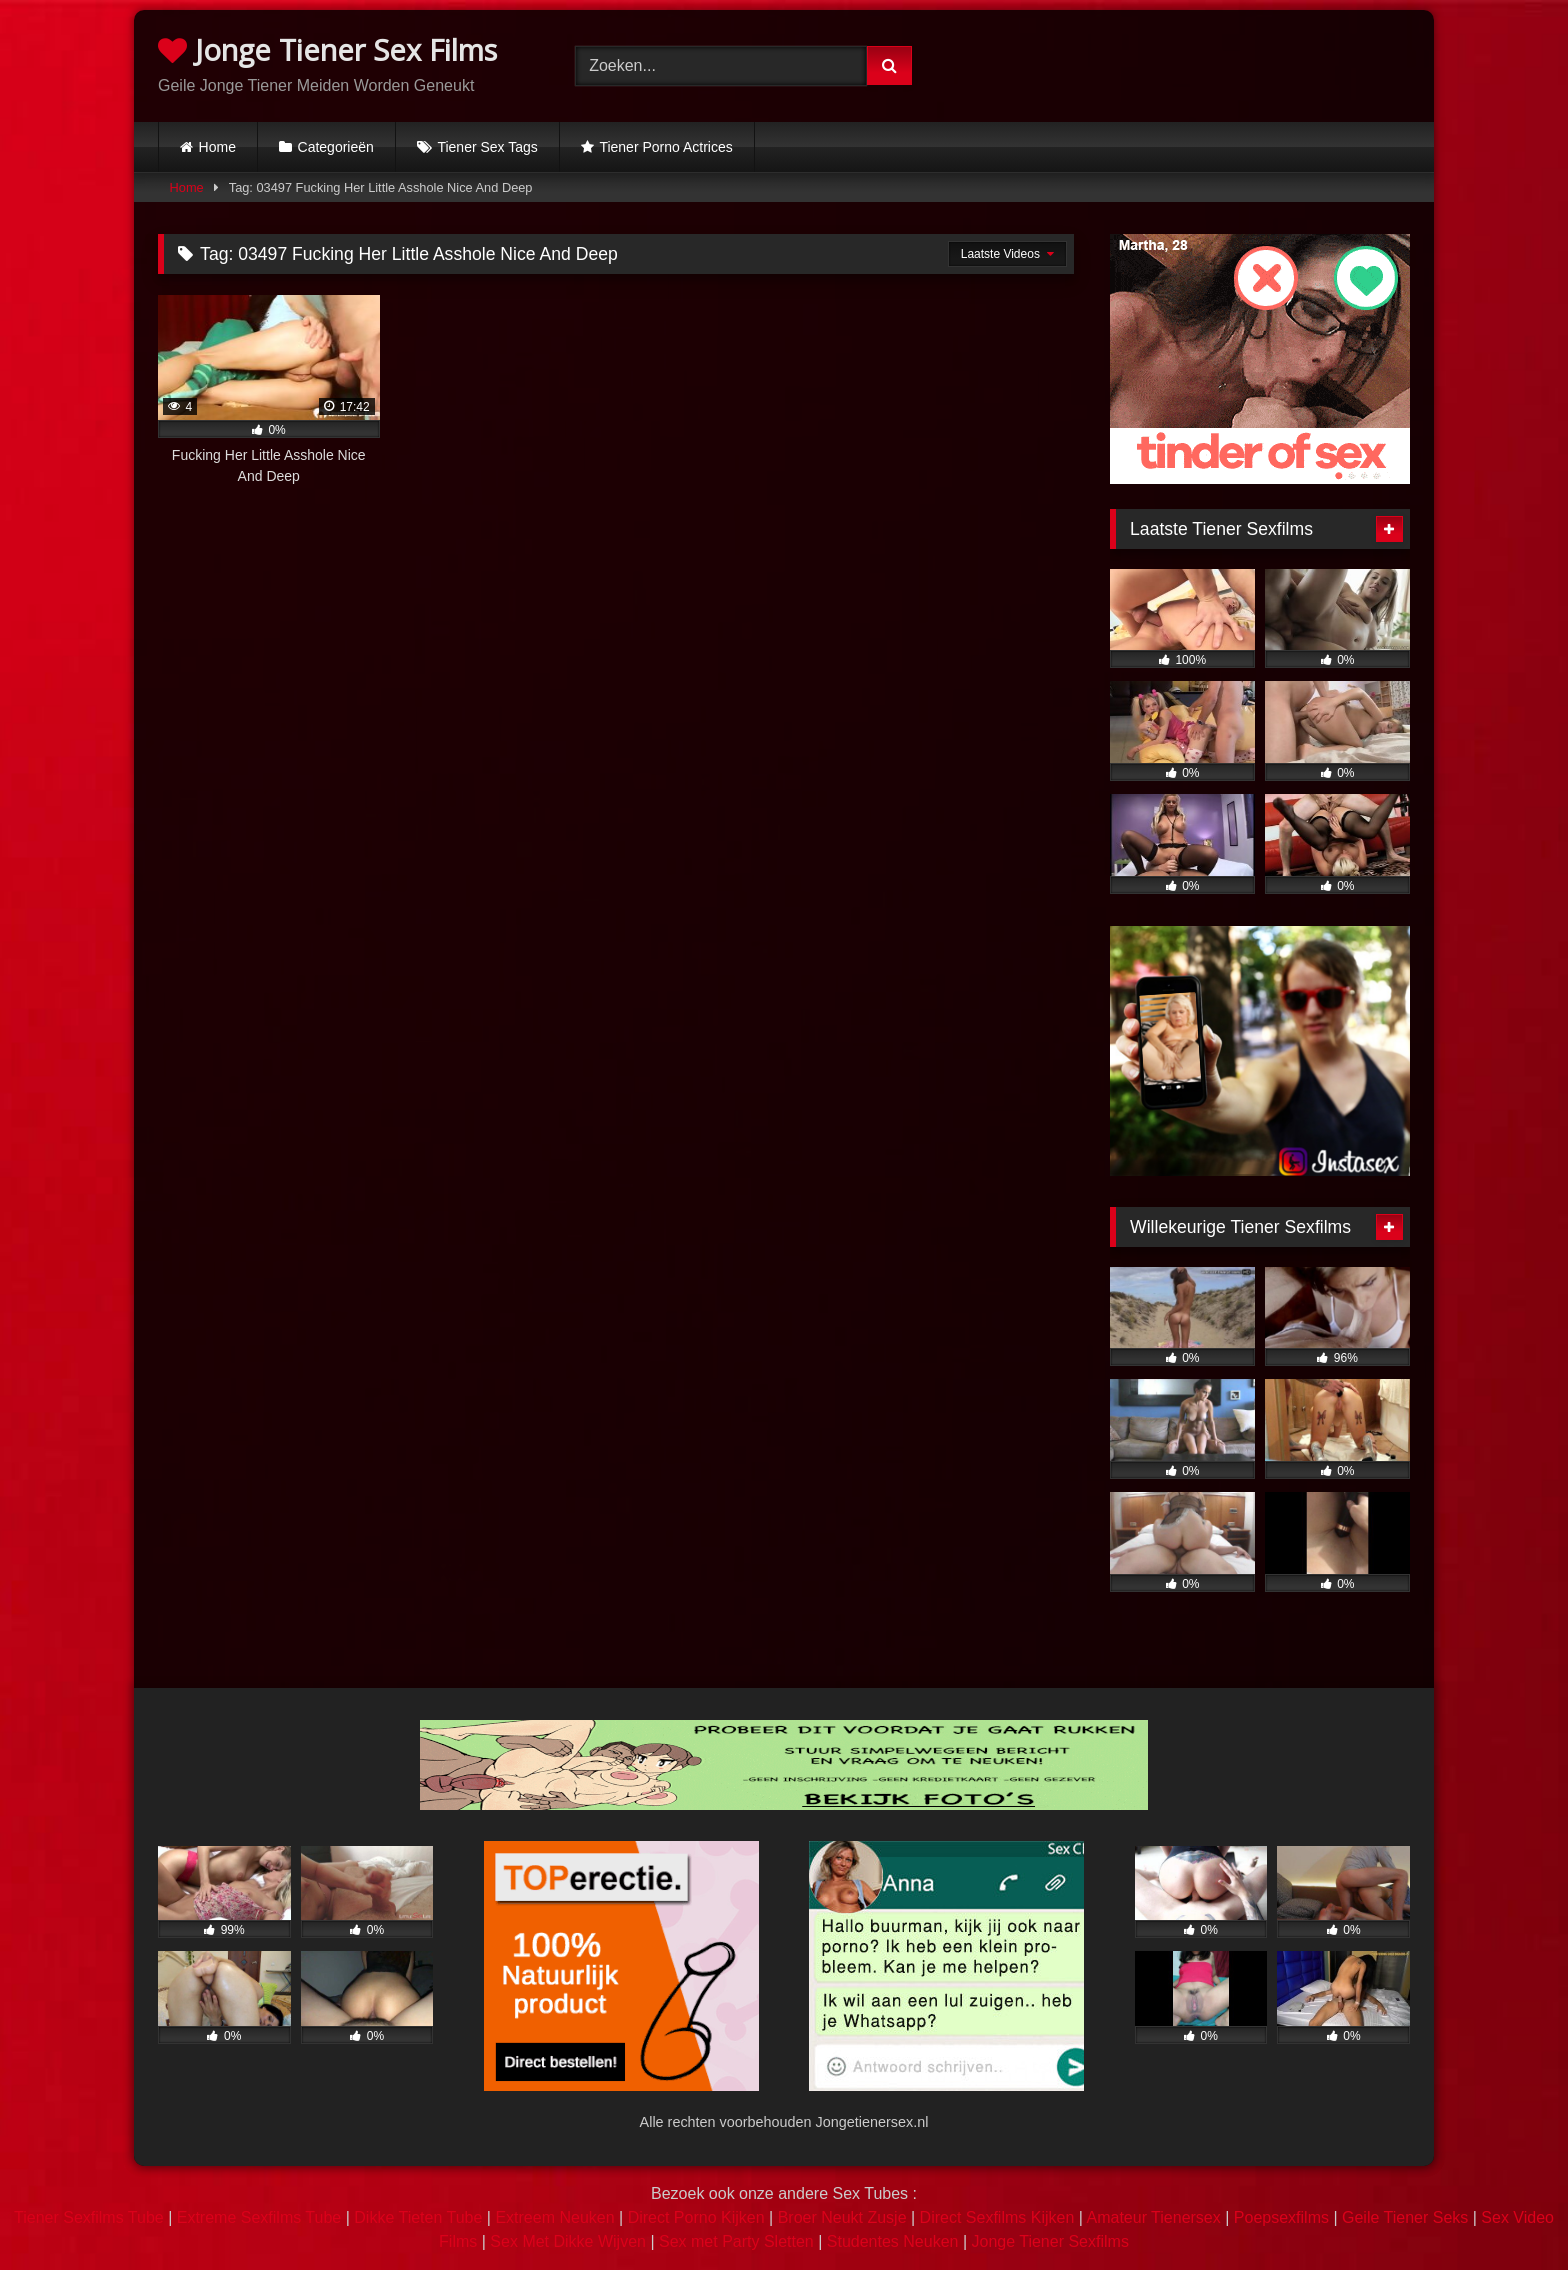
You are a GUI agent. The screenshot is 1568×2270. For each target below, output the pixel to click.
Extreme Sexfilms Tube (259, 2217)
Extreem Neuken (554, 2217)
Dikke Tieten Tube (418, 2217)
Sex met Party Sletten (736, 2241)
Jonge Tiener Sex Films (327, 49)
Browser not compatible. (1201, 63)
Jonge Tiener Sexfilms (1049, 2241)
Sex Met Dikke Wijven (568, 2241)
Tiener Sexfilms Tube (89, 2217)
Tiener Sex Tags (487, 147)
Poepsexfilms (1281, 2217)
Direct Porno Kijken (696, 2217)
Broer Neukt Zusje (842, 2217)
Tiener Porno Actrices (665, 147)
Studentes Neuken (893, 2241)
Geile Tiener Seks (1405, 2217)
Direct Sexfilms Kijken (997, 2217)
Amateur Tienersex (1153, 2217)
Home (217, 147)
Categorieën (336, 147)
